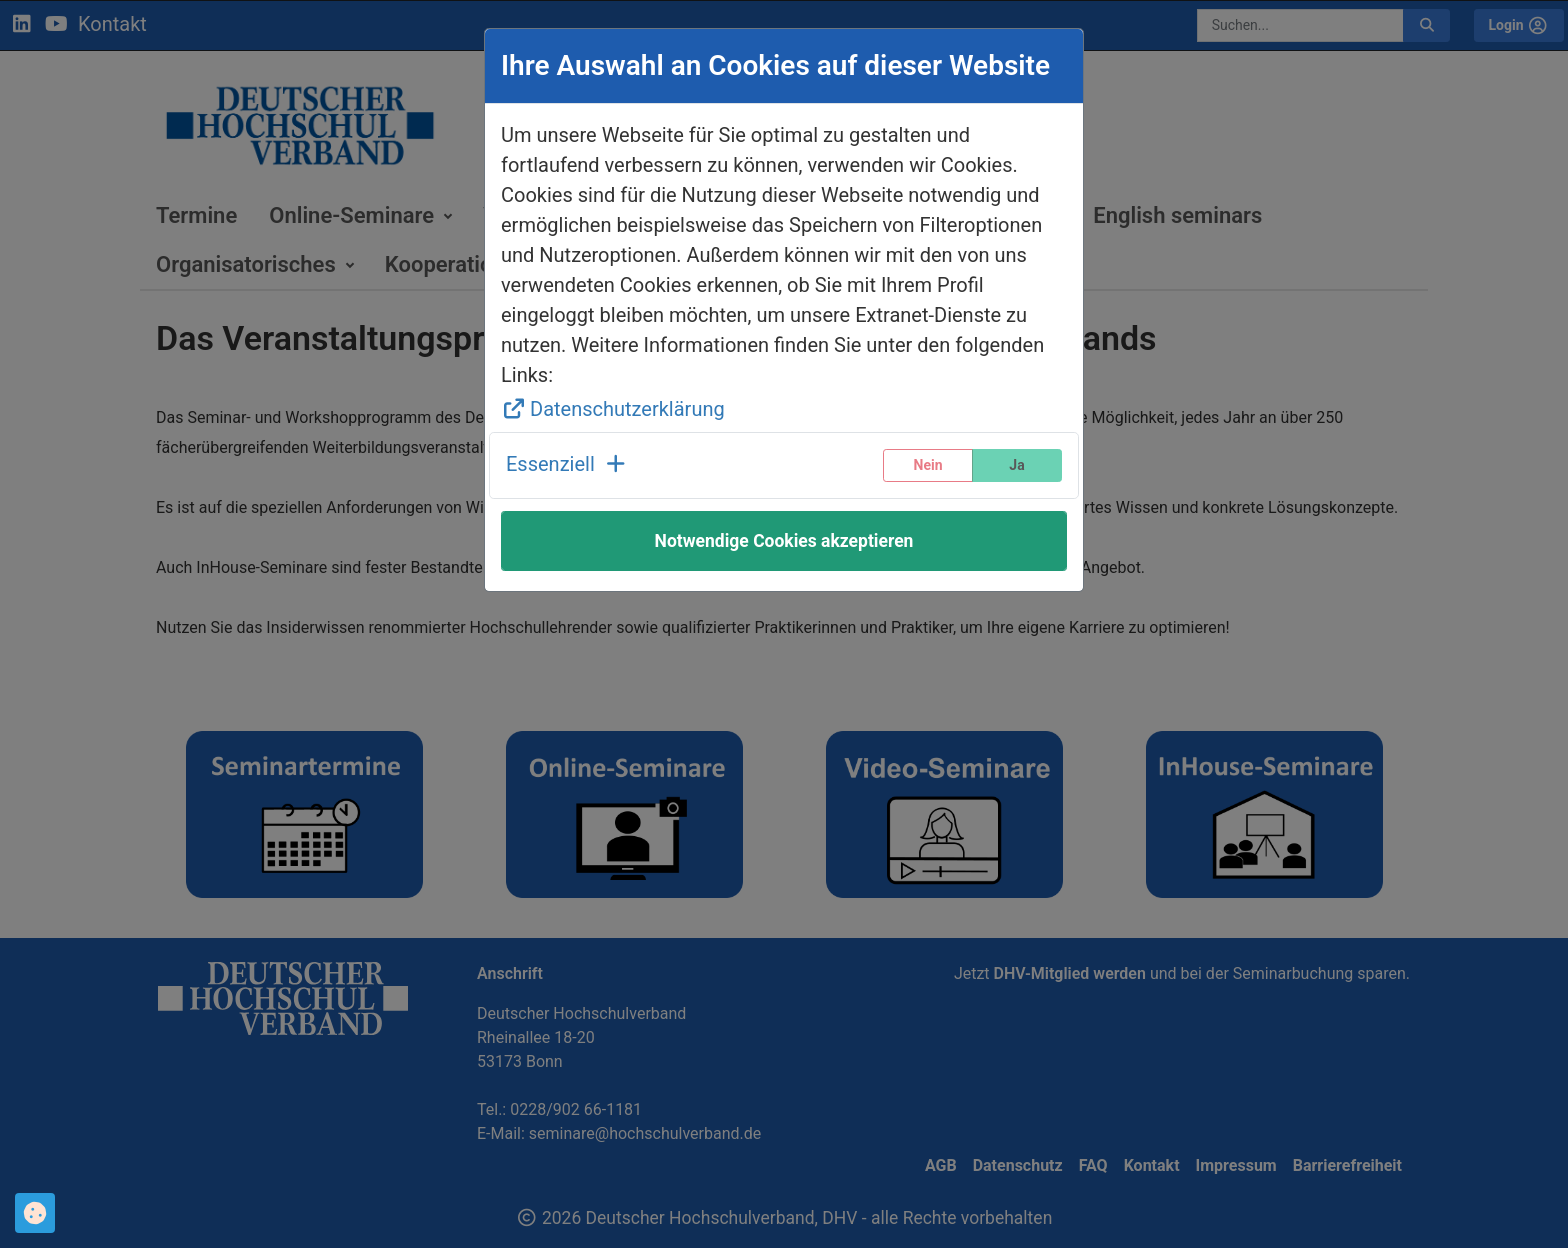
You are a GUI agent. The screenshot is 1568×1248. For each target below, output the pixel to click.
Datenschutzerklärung (613, 409)
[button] (567, 465)
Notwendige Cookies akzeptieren (784, 541)
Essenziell (567, 464)
